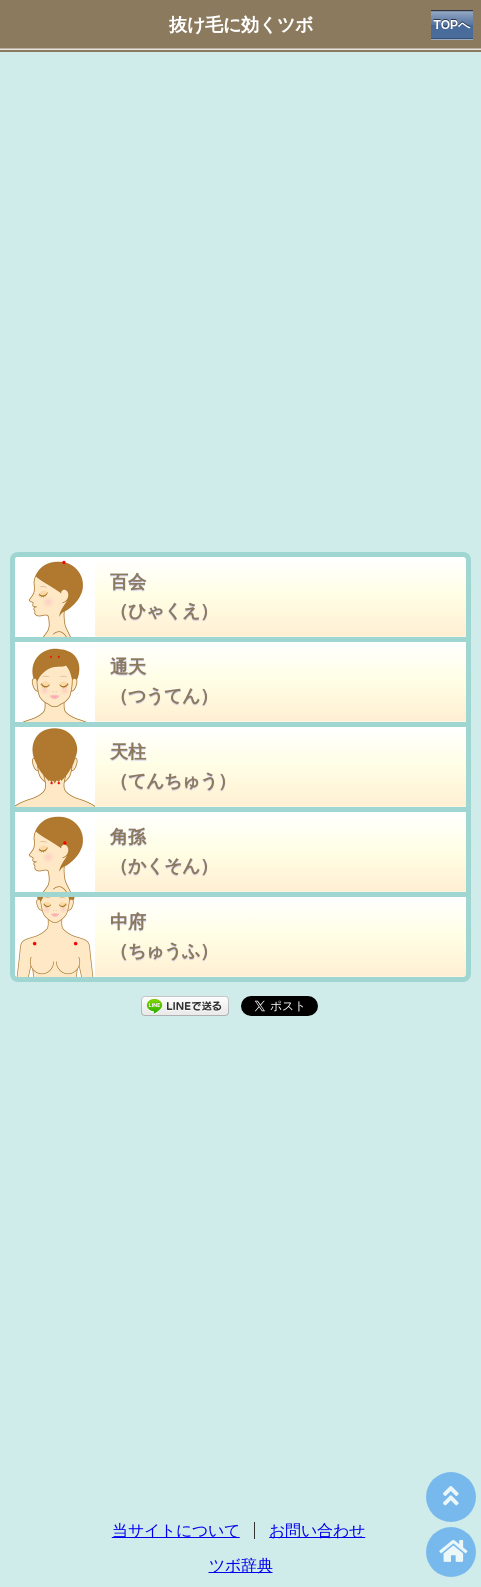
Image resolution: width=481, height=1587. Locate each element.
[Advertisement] (240, 306)
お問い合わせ (317, 1530)
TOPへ (452, 25)
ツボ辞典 (241, 1565)
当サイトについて (176, 1530)
